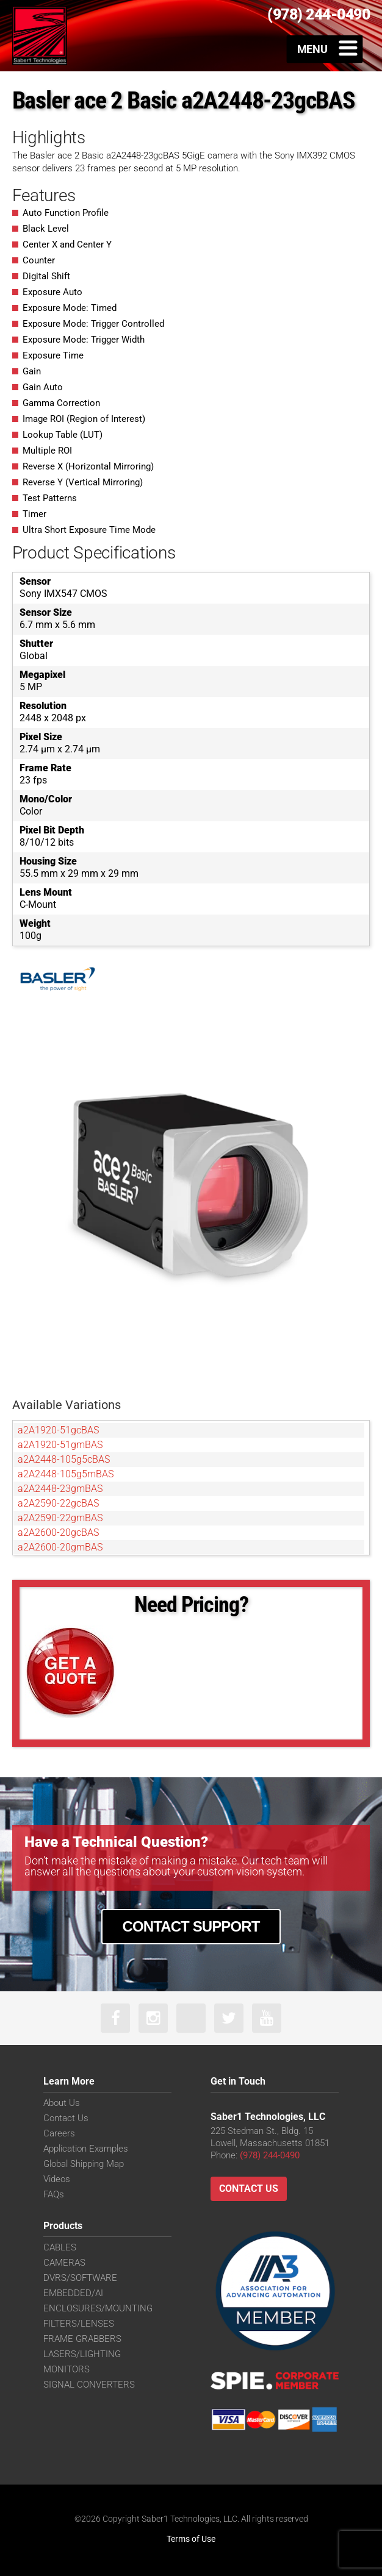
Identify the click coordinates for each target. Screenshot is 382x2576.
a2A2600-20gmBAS (60, 1547)
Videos (56, 2179)
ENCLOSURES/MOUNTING (98, 2308)
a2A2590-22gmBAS (60, 1518)
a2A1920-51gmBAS (60, 1444)
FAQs (53, 2194)
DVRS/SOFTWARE (80, 2277)
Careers (59, 2133)
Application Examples (85, 2148)
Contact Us (65, 2118)
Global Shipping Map (83, 2163)
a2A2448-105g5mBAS (66, 1474)
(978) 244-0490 (270, 2155)
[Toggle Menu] (325, 49)
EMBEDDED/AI (73, 2293)
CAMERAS (64, 2262)
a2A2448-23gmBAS (60, 1488)
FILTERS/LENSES (78, 2323)
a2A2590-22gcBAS (58, 1503)
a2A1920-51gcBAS (58, 1430)
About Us (61, 2102)
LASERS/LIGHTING (82, 2354)
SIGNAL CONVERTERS (89, 2384)
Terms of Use (191, 2539)
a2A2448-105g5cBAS (64, 1459)
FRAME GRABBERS (82, 2338)
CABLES (59, 2247)
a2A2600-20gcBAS (58, 1532)
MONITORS (66, 2369)
